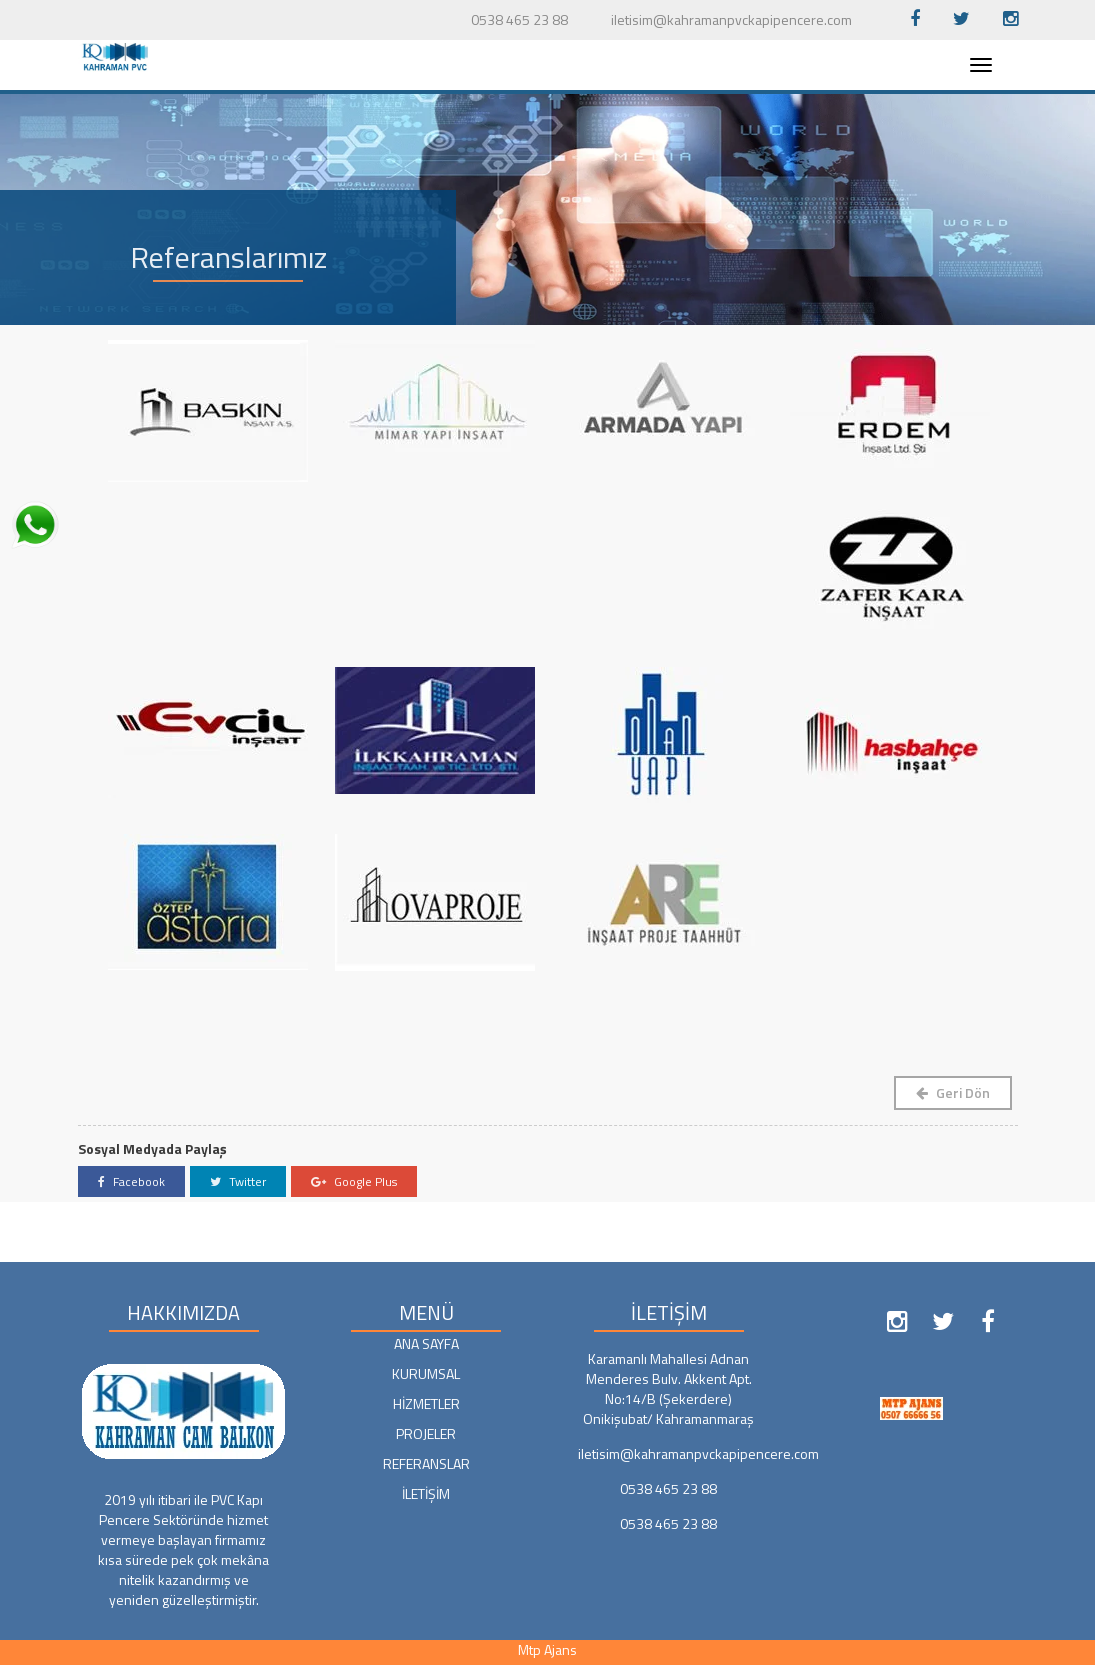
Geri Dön (953, 1092)
